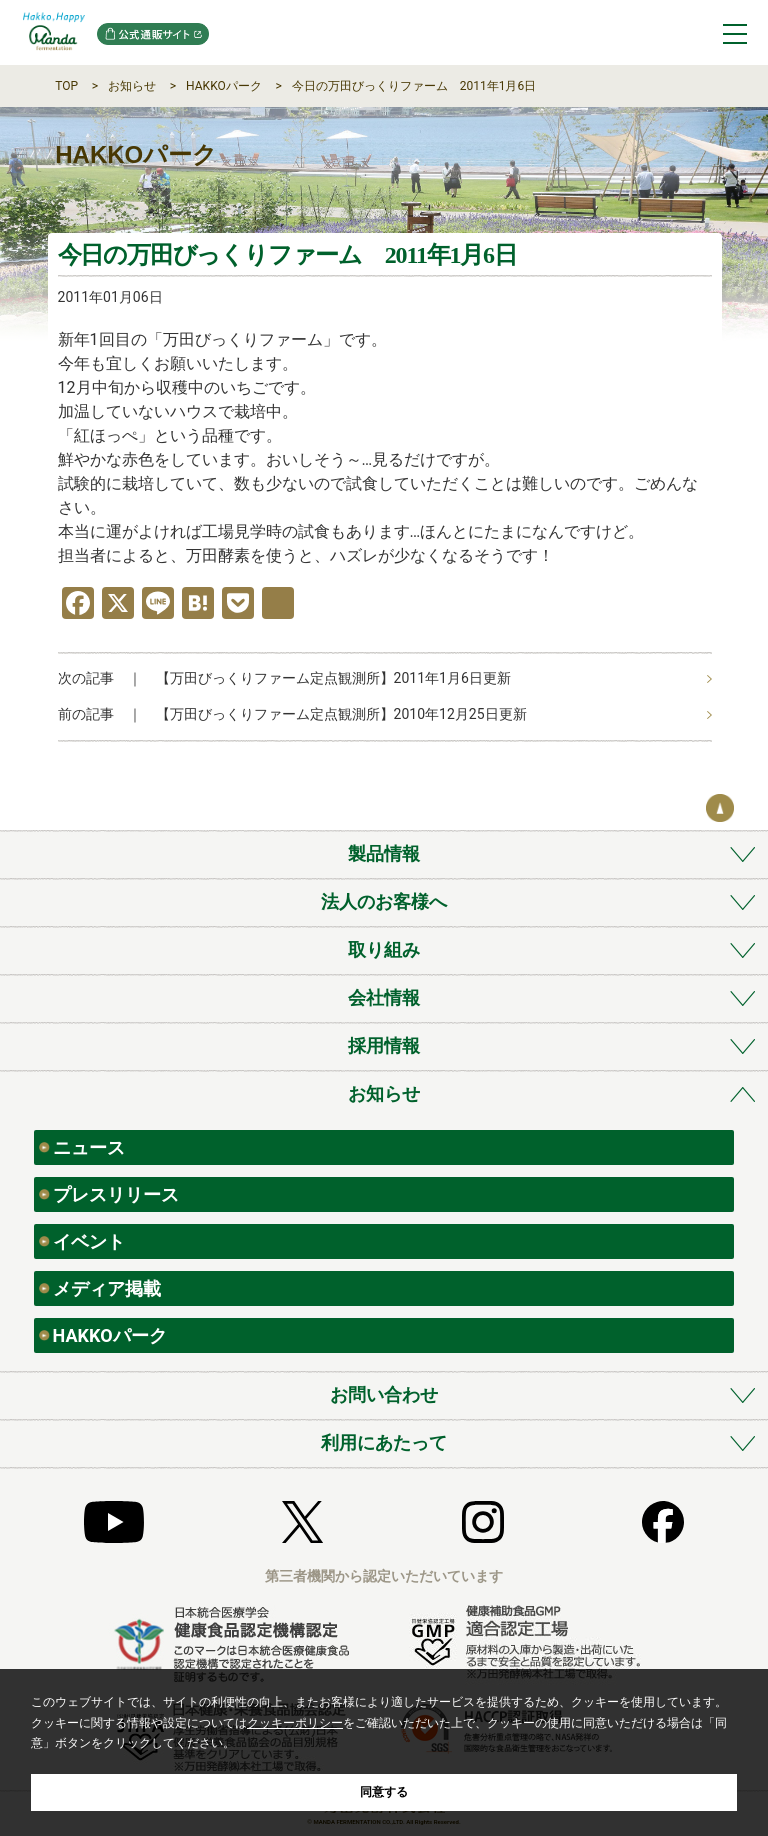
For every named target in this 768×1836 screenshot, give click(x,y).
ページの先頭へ (720, 808)
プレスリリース (116, 1194)
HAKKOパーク (224, 86)
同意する (384, 1792)
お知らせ (132, 86)
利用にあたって (384, 1442)
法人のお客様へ (384, 901)
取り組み (384, 949)
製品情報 (384, 853)
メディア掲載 (107, 1288)
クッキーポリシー (295, 1723)
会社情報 (384, 997)
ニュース (89, 1147)
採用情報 (384, 1045)
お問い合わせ (384, 1394)
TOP (66, 86)
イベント (89, 1241)
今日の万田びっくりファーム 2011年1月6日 (414, 86)
